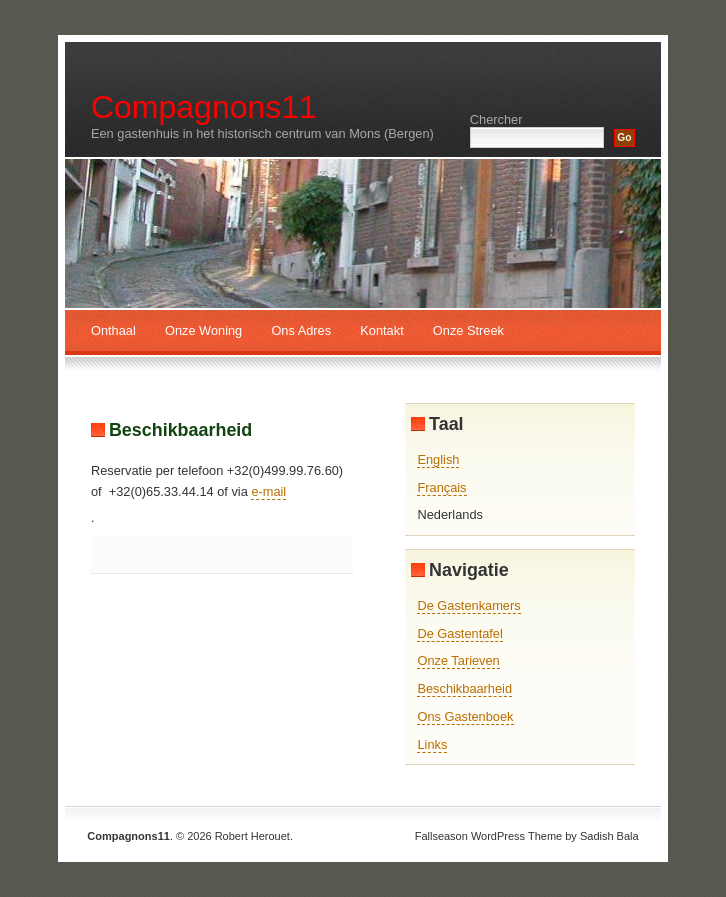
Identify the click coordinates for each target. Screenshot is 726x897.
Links (432, 744)
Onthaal (113, 330)
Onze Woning (203, 330)
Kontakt (381, 330)
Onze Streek (468, 330)
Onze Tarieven (458, 660)
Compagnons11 (204, 107)
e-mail (268, 491)
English (438, 459)
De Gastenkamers (468, 605)
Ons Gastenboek (465, 716)
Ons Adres (301, 330)
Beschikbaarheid (180, 430)
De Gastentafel (459, 633)
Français (441, 487)
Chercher (496, 119)
